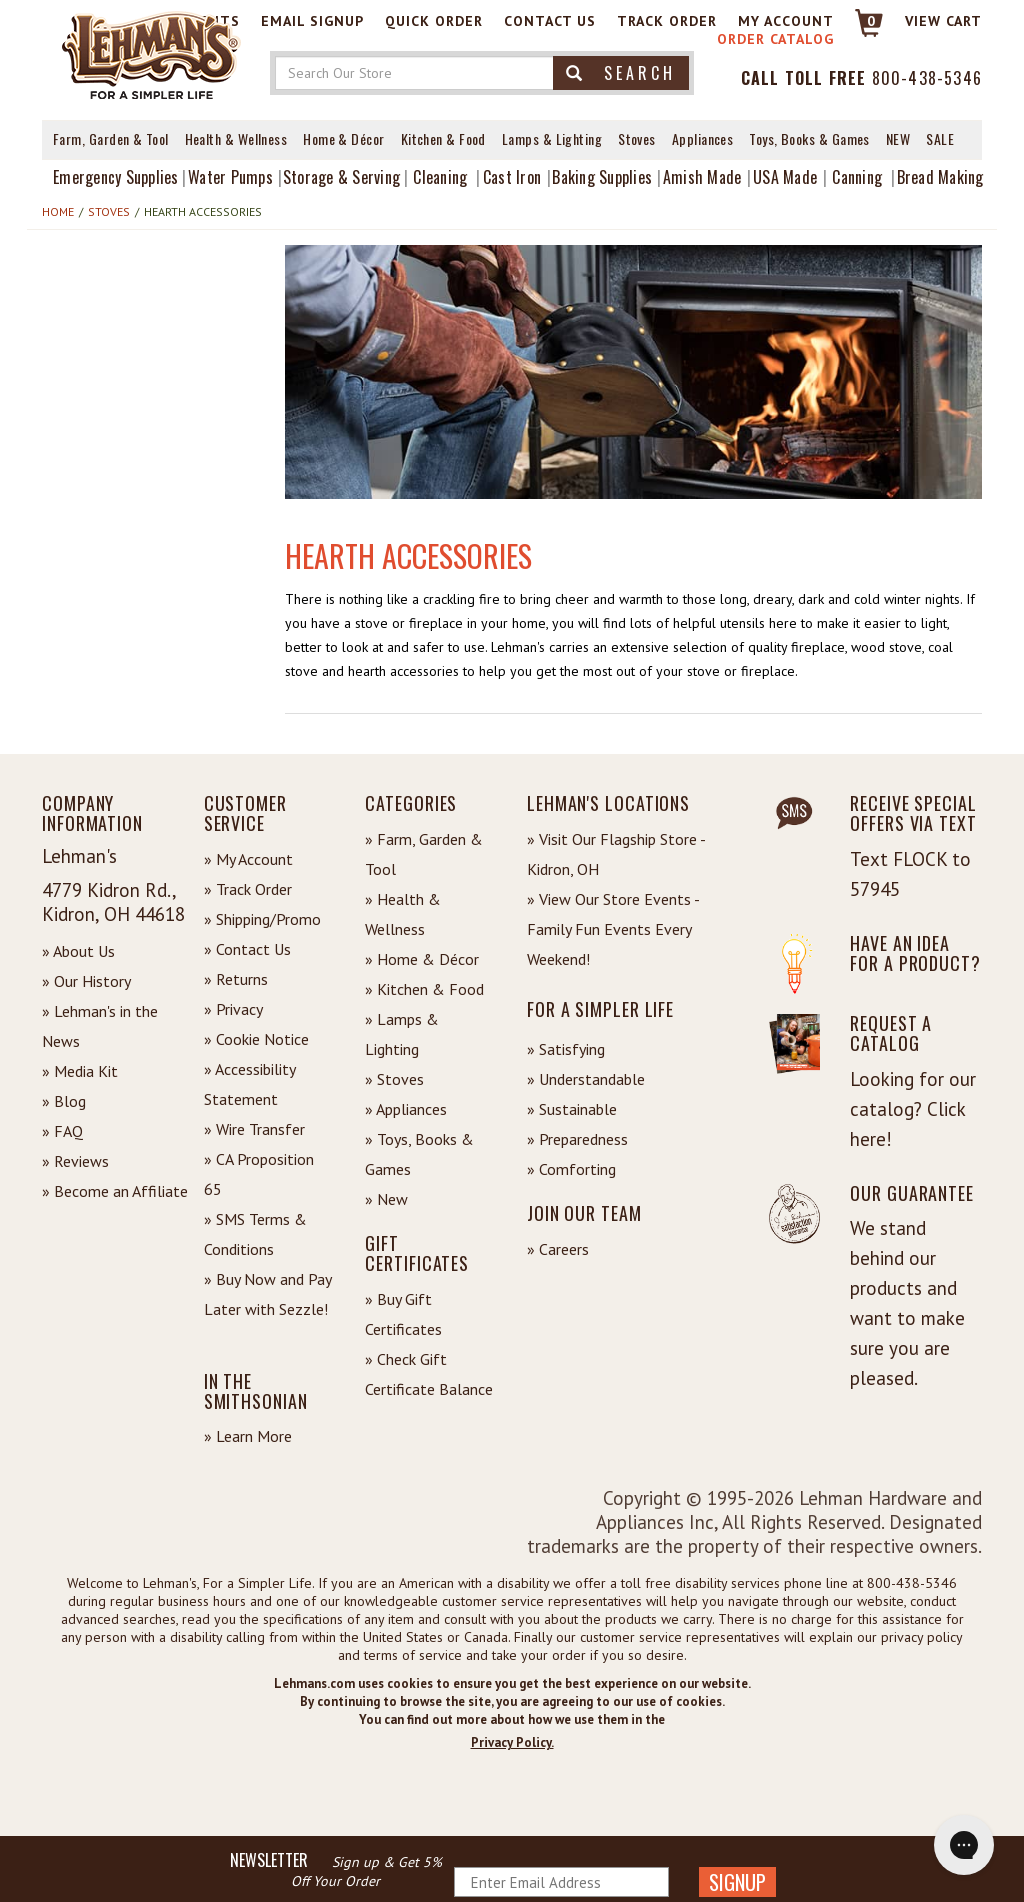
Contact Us (550, 21)
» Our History (86, 981)
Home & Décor (343, 138)
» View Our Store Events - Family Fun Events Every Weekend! (613, 929)
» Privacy (233, 1009)
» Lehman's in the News (100, 1026)
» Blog (64, 1101)
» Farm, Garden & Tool (424, 854)
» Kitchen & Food (424, 989)
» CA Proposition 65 (259, 1174)
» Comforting (571, 1169)
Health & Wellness (236, 138)
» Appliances (406, 1109)
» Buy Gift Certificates (403, 1314)
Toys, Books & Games (809, 138)
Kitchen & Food (443, 138)
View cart (943, 21)
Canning (857, 177)
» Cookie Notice (256, 1039)
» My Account (248, 859)
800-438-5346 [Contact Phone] (927, 78)
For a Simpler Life (600, 1009)
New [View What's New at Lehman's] (898, 138)
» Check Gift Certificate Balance (429, 1374)
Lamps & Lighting (552, 138)
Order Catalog (775, 39)
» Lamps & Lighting (402, 1034)
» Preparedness (577, 1139)
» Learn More (248, 1436)
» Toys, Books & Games (419, 1154)
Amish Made (702, 177)
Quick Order (434, 21)
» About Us (78, 951)
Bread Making (940, 177)
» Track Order (248, 889)
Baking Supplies (602, 177)
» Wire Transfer (254, 1129)
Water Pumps (230, 177)
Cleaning (440, 177)
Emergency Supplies (116, 177)
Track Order (667, 21)
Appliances (703, 138)
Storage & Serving (341, 177)
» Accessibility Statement (249, 1084)
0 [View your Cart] (871, 21)
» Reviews (75, 1161)
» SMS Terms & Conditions (255, 1234)
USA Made (785, 177)
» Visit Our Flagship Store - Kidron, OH (616, 854)
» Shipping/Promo (262, 919)
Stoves (637, 138)
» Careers (558, 1249)
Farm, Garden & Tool (111, 138)
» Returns (236, 979)
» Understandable (586, 1079)
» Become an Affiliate (115, 1191)
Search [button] (621, 73)
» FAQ (62, 1131)
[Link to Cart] (859, 31)
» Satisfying (566, 1049)
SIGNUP (737, 1882)
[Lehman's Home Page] (152, 54)
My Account (786, 21)
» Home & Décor (422, 959)
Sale (940, 138)
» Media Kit (80, 1071)
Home (58, 211)
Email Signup (312, 21)
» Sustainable (572, 1109)
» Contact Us (247, 949)
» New (386, 1199)
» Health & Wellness (403, 914)
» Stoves (394, 1079)
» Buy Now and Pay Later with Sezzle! (267, 1294)
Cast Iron (512, 177)
